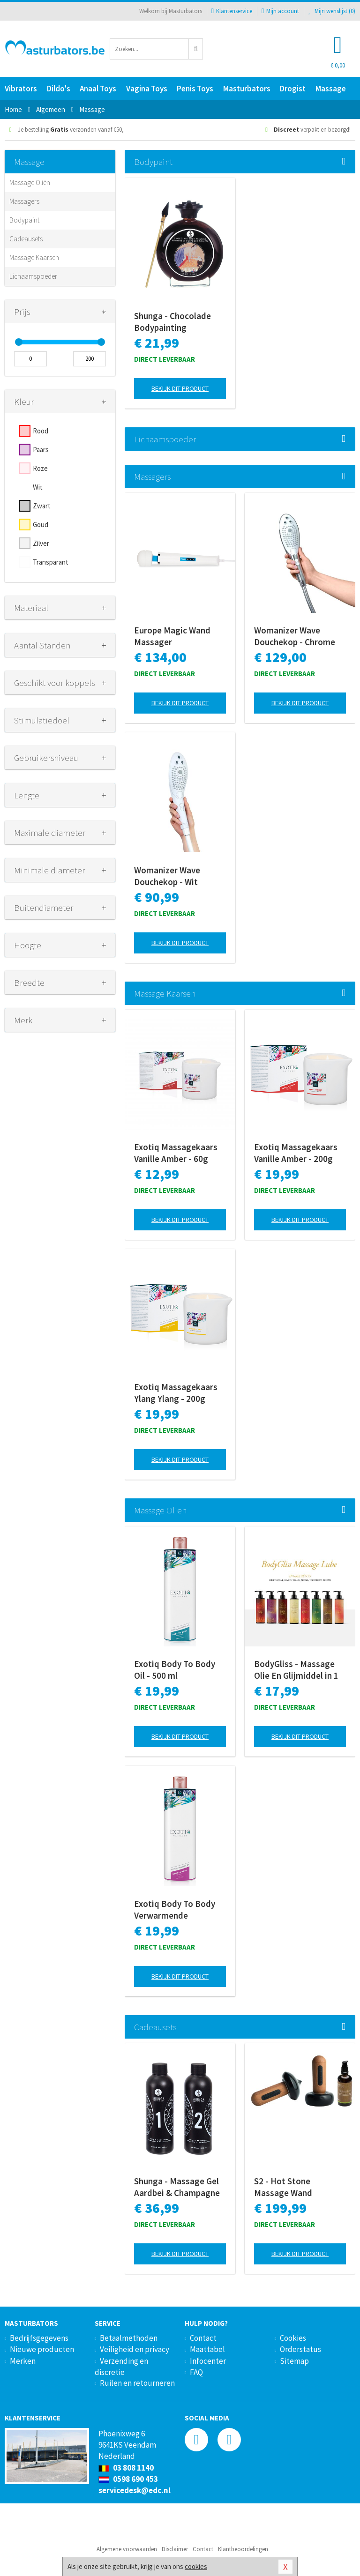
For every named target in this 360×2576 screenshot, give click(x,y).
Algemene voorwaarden (127, 2549)
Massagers (24, 201)
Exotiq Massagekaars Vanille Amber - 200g (296, 1152)
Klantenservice (231, 11)
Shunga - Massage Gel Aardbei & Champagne (177, 2186)
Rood (40, 430)
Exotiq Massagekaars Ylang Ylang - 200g (176, 1392)
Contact (203, 2338)
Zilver (41, 543)
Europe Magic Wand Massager (172, 636)
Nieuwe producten (42, 2349)
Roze (40, 468)
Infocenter (208, 2361)
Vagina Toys (146, 88)
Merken (23, 2361)
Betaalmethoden (129, 2338)
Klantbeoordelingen (243, 2549)
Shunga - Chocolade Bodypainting (172, 321)
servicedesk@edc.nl (134, 2490)
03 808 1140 (126, 2468)
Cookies (293, 2338)
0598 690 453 (128, 2479)
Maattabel (207, 2349)
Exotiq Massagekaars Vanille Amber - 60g (176, 1152)
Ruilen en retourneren (137, 2383)
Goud (40, 524)
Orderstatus (300, 2349)
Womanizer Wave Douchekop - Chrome (294, 636)
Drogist (293, 88)
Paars (41, 449)
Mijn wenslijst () (331, 11)
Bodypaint (24, 220)
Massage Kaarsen (34, 257)
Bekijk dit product (180, 388)
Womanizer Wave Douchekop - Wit (167, 875)
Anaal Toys (98, 88)
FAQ (196, 2372)
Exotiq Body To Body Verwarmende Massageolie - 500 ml (175, 1909)
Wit (38, 487)
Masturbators (246, 88)
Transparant (50, 562)
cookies (196, 2566)
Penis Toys (195, 88)
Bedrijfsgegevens (39, 2338)
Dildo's (58, 88)
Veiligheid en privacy (134, 2349)
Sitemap (294, 2361)
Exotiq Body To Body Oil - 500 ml (174, 1669)
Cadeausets (26, 238)
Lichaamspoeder (33, 276)
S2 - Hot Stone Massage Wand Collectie (283, 2187)
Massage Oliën (29, 182)
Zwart (42, 505)
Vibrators (21, 88)
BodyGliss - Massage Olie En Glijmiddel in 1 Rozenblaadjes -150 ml (298, 1670)
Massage (330, 88)
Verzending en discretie (121, 2366)
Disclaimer (175, 2549)
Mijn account (280, 11)
